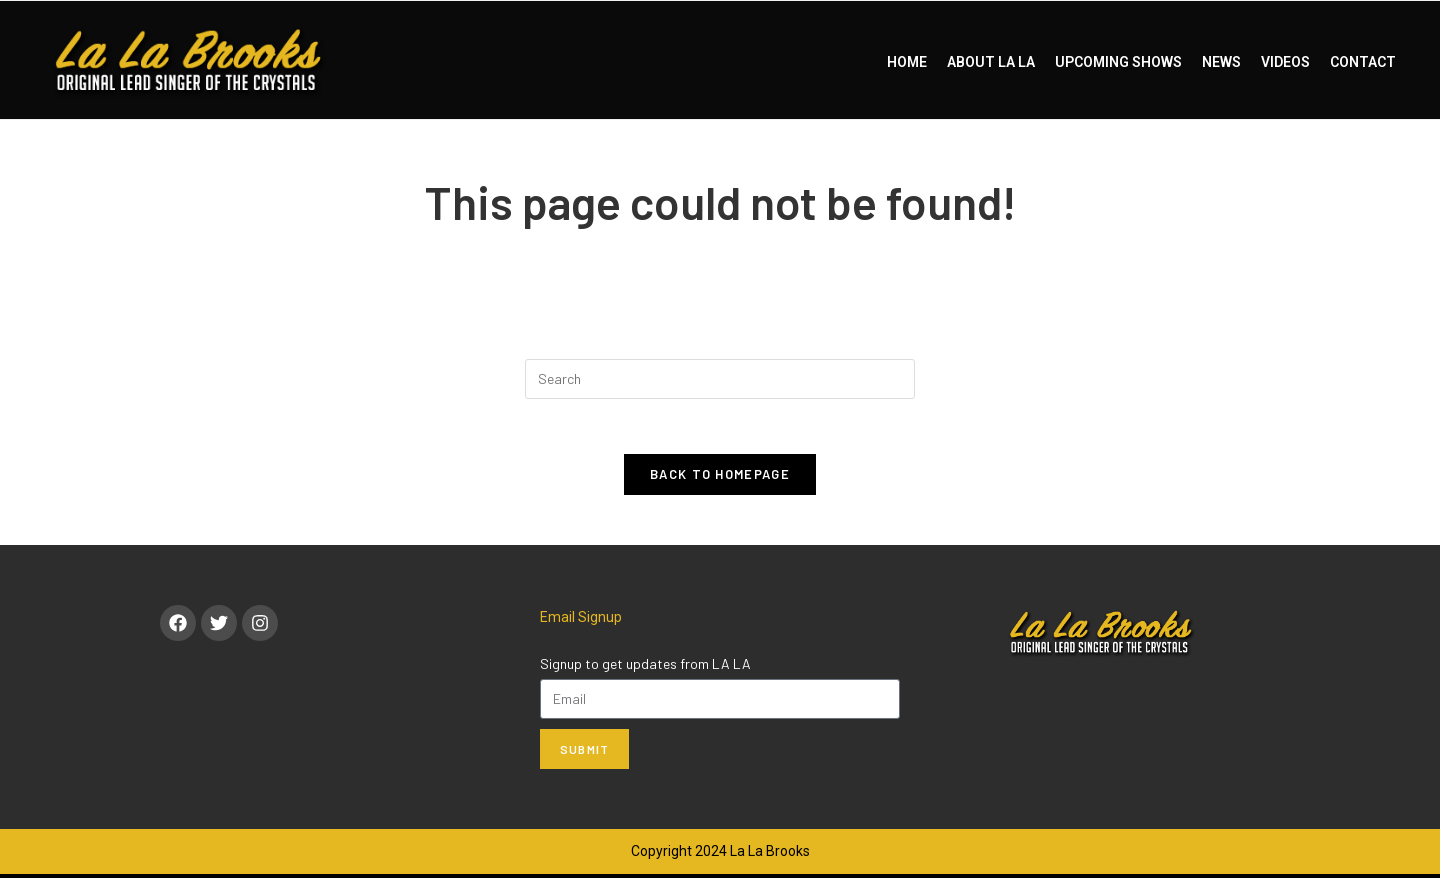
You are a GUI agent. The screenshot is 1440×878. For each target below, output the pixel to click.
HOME (907, 62)
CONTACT (1363, 62)
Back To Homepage (720, 479)
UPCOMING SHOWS (1118, 62)
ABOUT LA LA (991, 62)
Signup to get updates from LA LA (645, 667)
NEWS (1221, 62)
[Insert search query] (720, 379)
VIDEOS (1285, 62)
